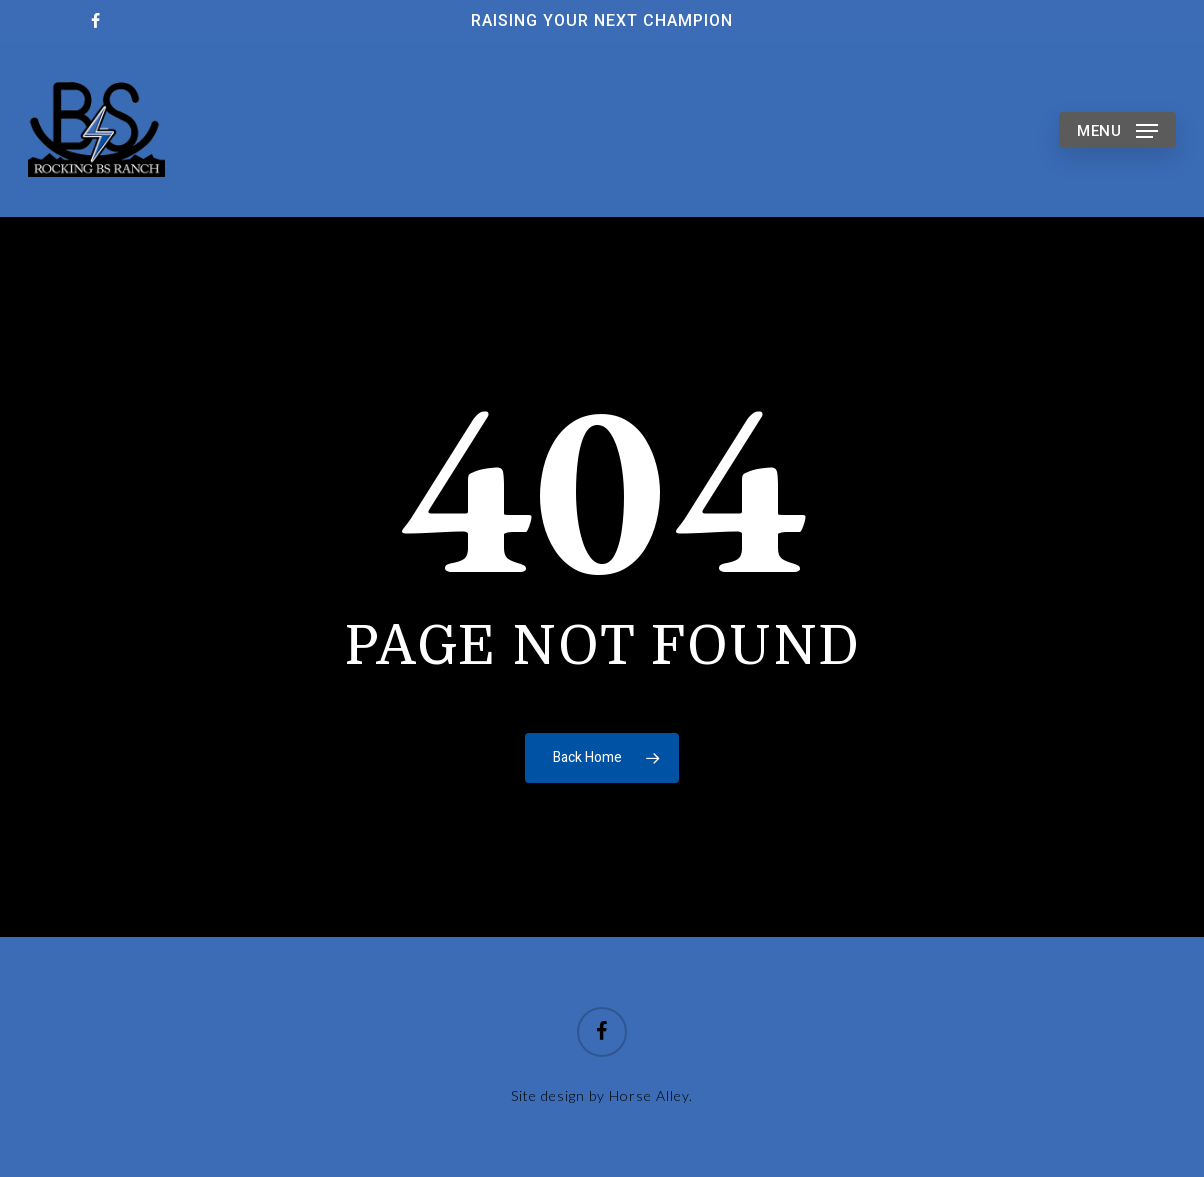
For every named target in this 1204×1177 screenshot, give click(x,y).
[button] (1117, 129)
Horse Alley (649, 1095)
